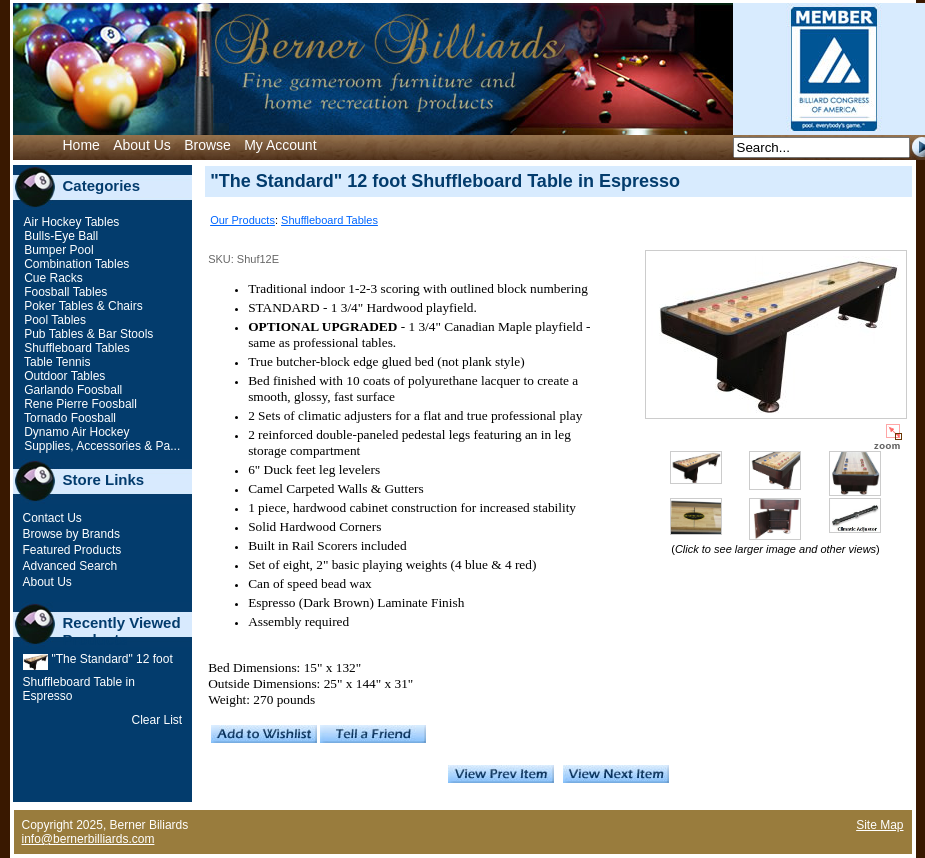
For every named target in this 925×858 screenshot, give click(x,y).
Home (81, 145)
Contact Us (52, 518)
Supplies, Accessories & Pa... (100, 446)
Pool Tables (53, 320)
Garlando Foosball (71, 390)
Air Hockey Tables (70, 222)
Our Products (242, 220)
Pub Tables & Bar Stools (87, 334)
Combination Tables (75, 264)
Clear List (157, 720)
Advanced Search (70, 566)
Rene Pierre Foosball (79, 404)
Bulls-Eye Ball (59, 236)
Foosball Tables (64, 292)
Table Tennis (56, 362)
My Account (280, 145)
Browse (207, 145)
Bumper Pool (57, 250)
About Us (142, 145)
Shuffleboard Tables (75, 348)
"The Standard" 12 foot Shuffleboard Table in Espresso (98, 677)
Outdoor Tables (63, 376)
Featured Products (72, 550)
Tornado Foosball (68, 418)
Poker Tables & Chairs (82, 306)
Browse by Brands (71, 534)
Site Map (879, 825)
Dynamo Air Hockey (75, 432)
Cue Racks (52, 278)
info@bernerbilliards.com (88, 839)
